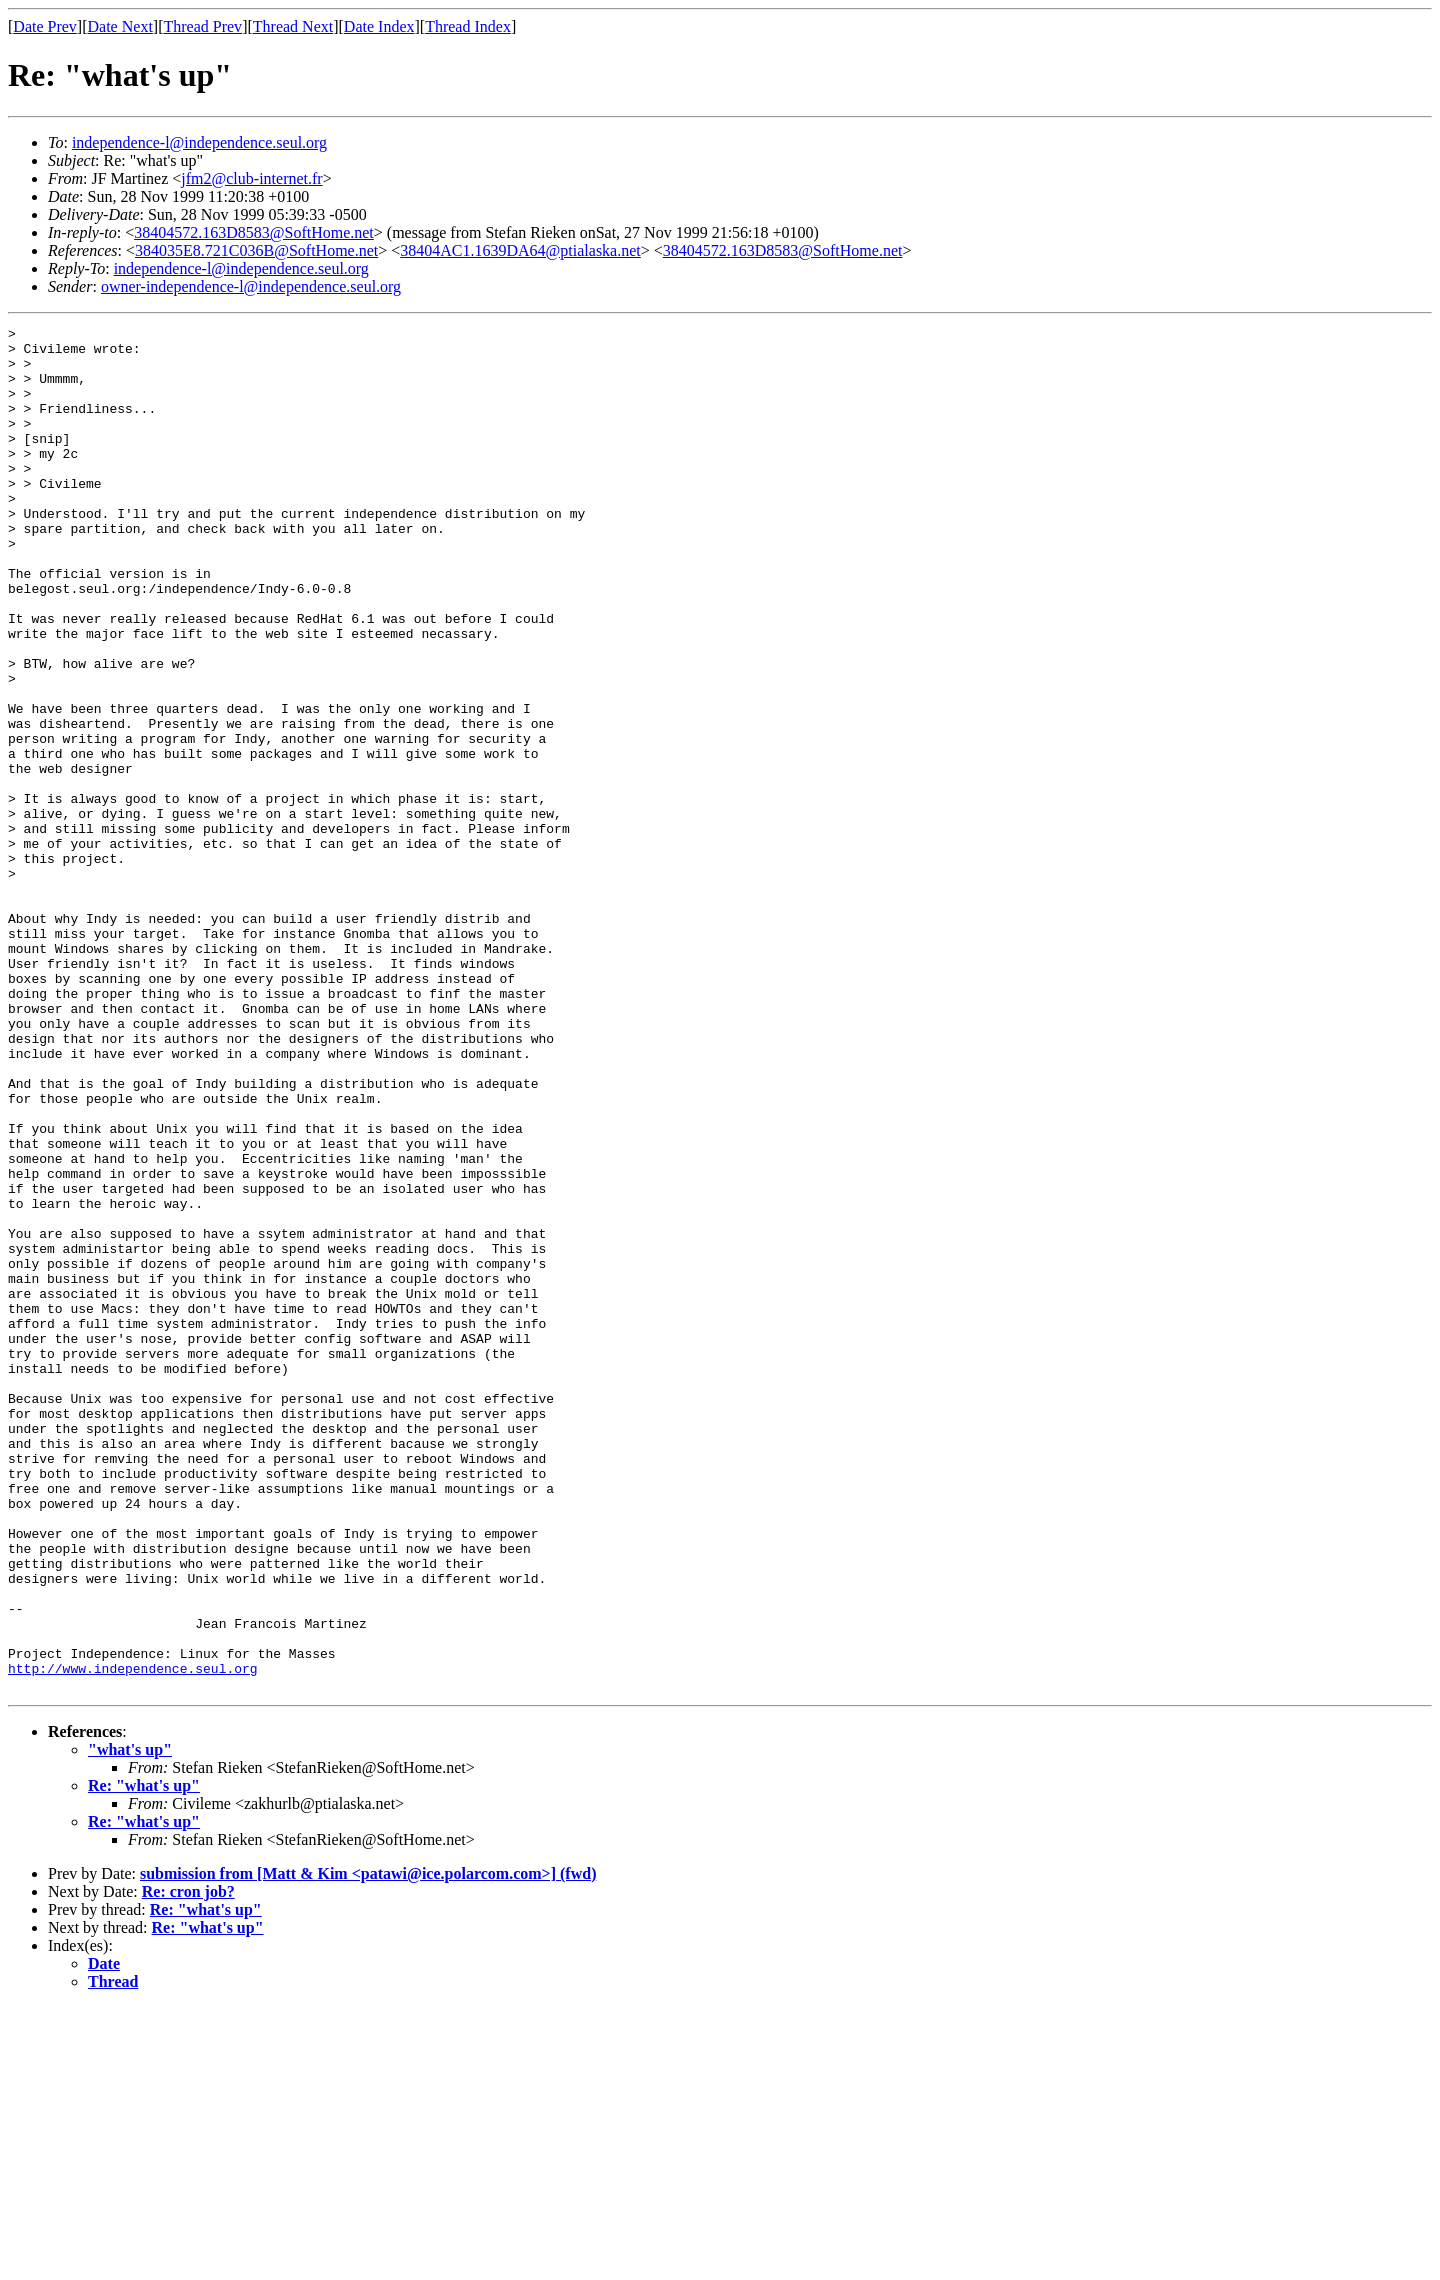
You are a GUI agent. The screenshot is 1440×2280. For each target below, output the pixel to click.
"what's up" (130, 2022)
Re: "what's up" (144, 2058)
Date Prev (45, 26)
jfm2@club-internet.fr (251, 178)
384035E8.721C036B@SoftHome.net (256, 250)
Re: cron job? (188, 2164)
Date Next (120, 26)
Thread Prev (202, 26)
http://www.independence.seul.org (133, 1938)
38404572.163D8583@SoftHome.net (254, 232)
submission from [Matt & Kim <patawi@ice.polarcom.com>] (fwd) (368, 2146)
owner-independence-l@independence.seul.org (251, 286)
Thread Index (468, 26)
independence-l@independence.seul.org (199, 142)
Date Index (379, 26)
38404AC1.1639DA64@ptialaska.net (520, 250)
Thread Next (293, 26)
